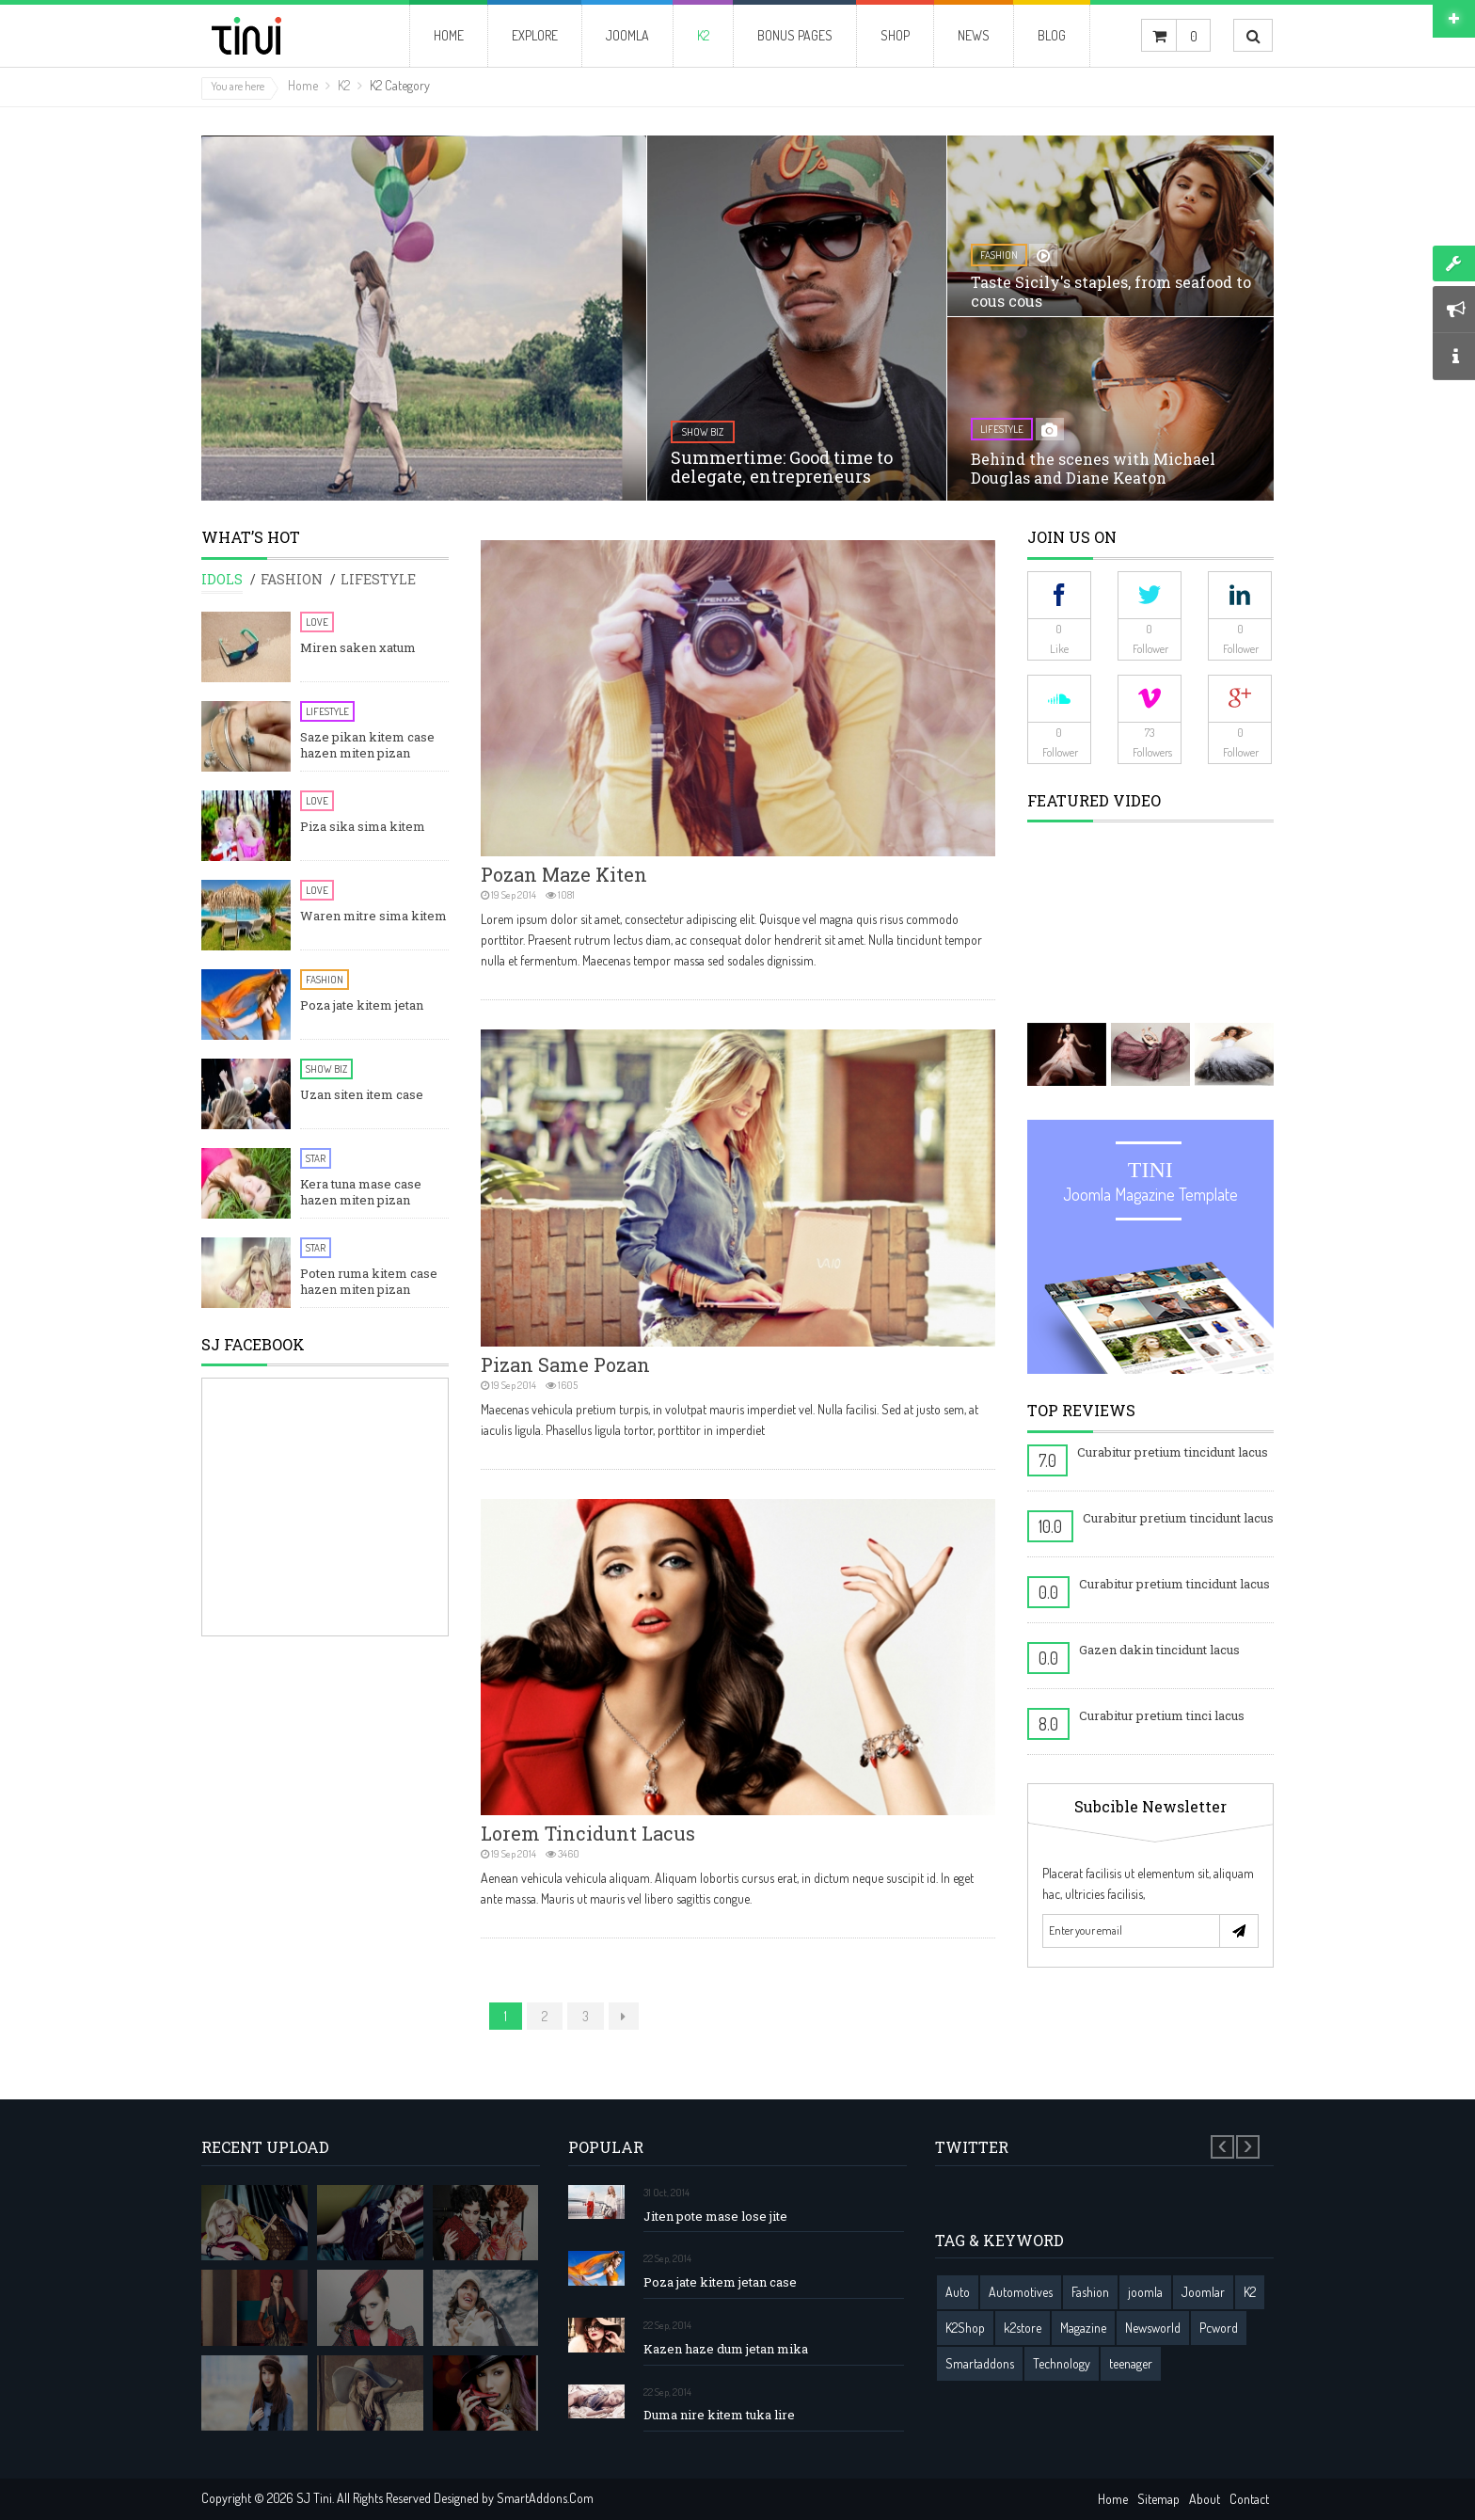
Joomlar (1203, 2292)
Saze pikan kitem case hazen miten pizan (367, 745)
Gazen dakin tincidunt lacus (1159, 1649)
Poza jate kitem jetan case (720, 2282)
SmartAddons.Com (545, 2498)
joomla (1145, 2292)
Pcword (1218, 2328)
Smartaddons (979, 2363)
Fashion (324, 979)
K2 (344, 85)
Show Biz (326, 1069)
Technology (1061, 2363)
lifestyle (1001, 429)
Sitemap (1158, 2499)
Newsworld (1153, 2328)
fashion (999, 255)
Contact (1249, 2499)
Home (303, 85)
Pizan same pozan (565, 1364)
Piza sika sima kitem (362, 827)
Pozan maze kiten (564, 874)
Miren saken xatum (358, 648)
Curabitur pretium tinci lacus (1162, 1715)
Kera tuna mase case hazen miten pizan (360, 1192)
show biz (702, 432)
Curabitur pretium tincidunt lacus (1172, 1451)
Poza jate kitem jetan (361, 1005)
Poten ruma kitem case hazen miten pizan (368, 1282)
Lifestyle (327, 711)
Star (315, 1158)
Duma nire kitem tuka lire (719, 2415)
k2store (1022, 2328)
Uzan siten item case (361, 1095)
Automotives (1021, 2292)
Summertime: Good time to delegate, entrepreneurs (782, 466)
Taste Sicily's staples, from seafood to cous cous (1111, 291)
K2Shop (965, 2328)
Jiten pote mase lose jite (715, 2217)
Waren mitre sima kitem (373, 916)
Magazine (1083, 2328)
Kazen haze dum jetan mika (725, 2349)
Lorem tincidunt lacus (588, 1833)
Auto (957, 2292)
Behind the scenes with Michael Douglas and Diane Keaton (1093, 468)
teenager (1130, 2363)
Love (317, 622)
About (1204, 2499)
